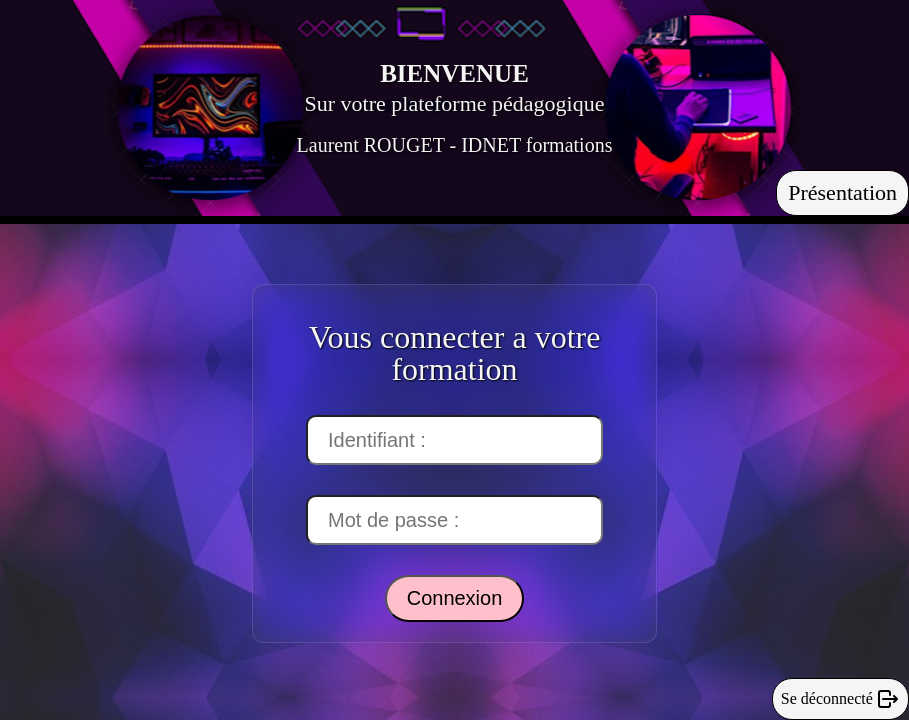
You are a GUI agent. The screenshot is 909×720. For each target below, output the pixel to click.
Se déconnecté (840, 699)
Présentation (842, 192)
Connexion (455, 598)
